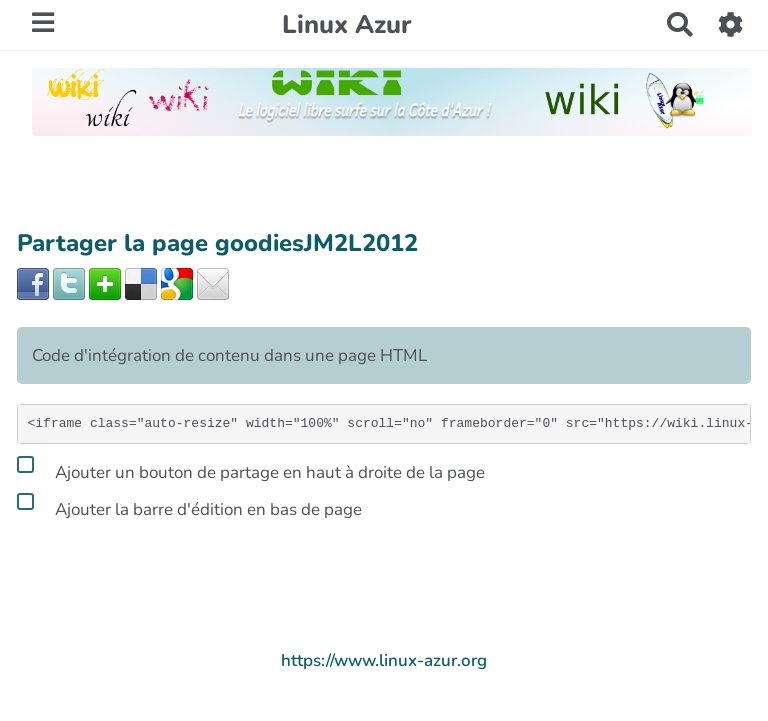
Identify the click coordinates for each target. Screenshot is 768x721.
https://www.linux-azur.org (384, 660)
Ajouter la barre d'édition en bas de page (189, 506)
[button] (731, 24)
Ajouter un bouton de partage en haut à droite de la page (251, 469)
